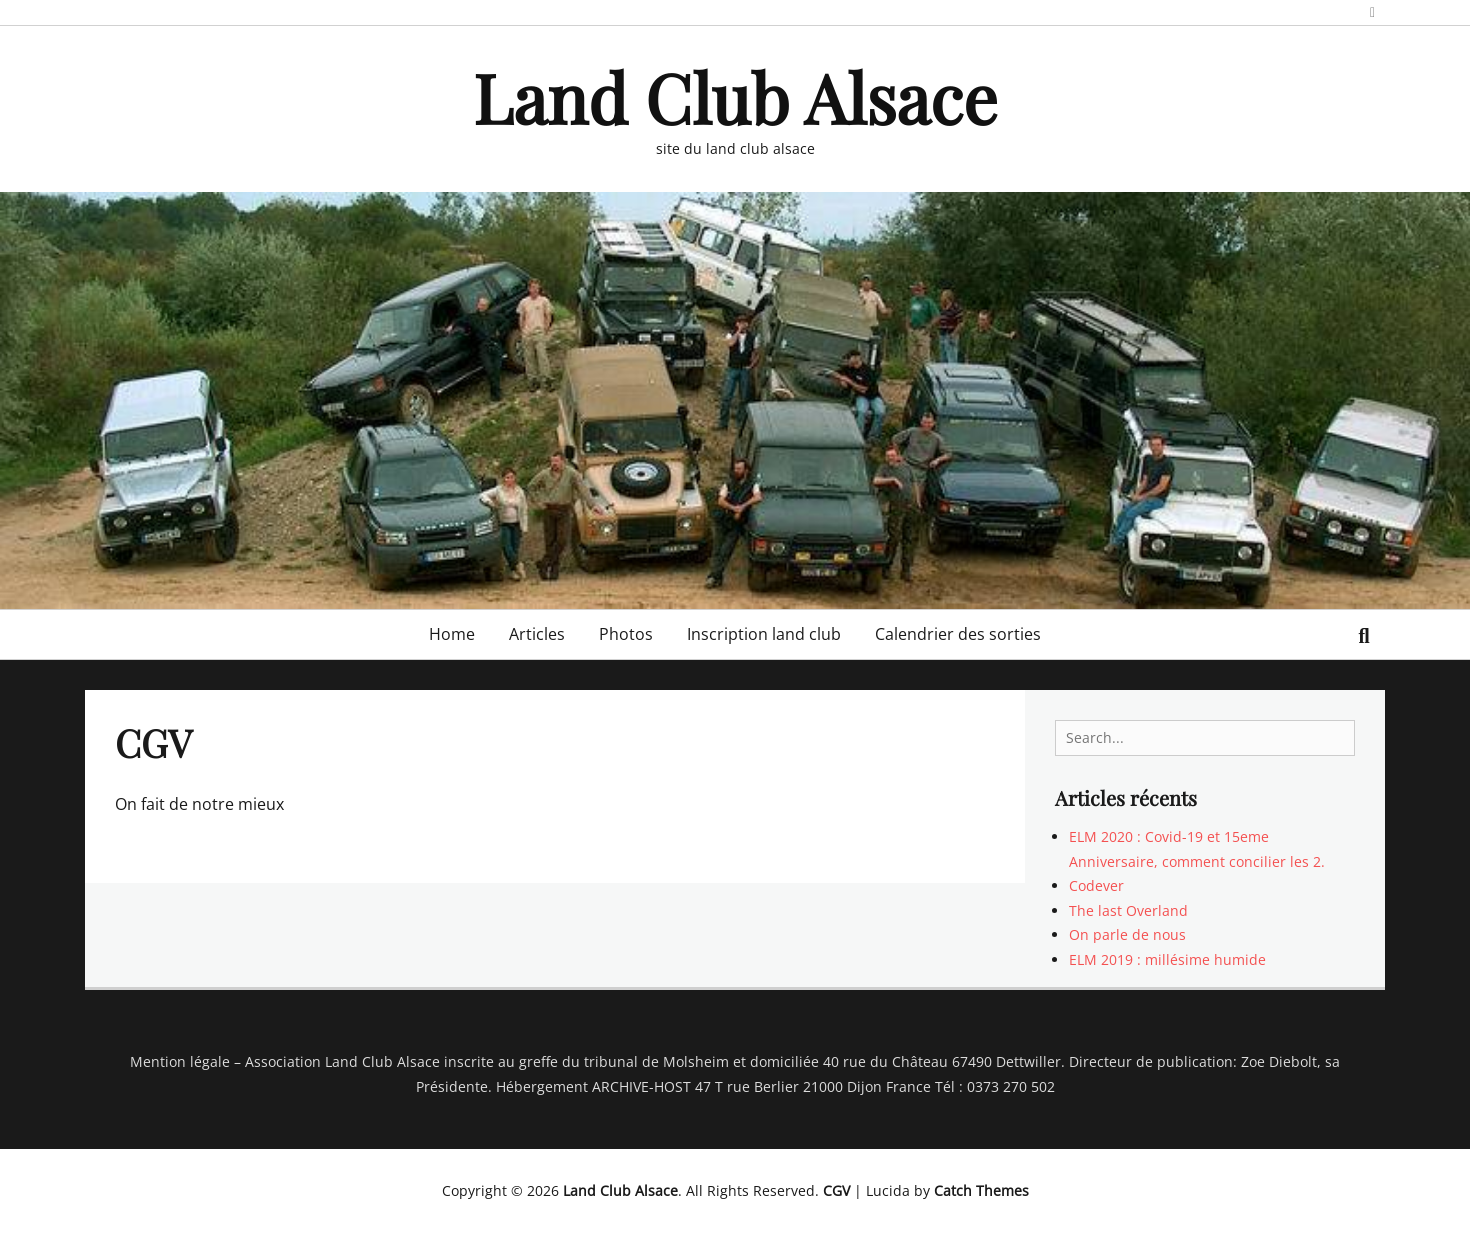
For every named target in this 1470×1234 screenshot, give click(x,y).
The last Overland (1128, 910)
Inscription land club (764, 634)
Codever (1096, 885)
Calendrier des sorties (958, 634)
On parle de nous (1127, 934)
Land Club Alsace (735, 96)
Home (452, 634)
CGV (836, 1190)
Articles (537, 634)
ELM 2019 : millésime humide (1167, 959)
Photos (626, 634)
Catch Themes (981, 1190)
